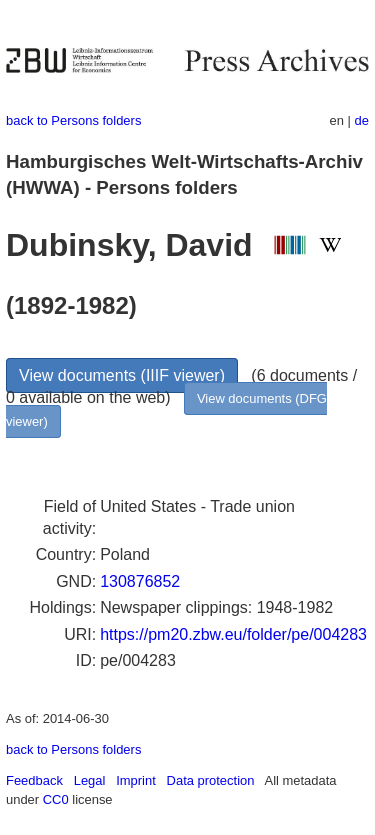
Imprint (136, 780)
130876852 (140, 581)
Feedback (34, 780)
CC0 (56, 799)
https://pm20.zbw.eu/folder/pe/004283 (233, 634)
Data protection (211, 780)
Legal (90, 780)
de (362, 120)
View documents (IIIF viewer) (122, 375)
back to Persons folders (73, 120)
